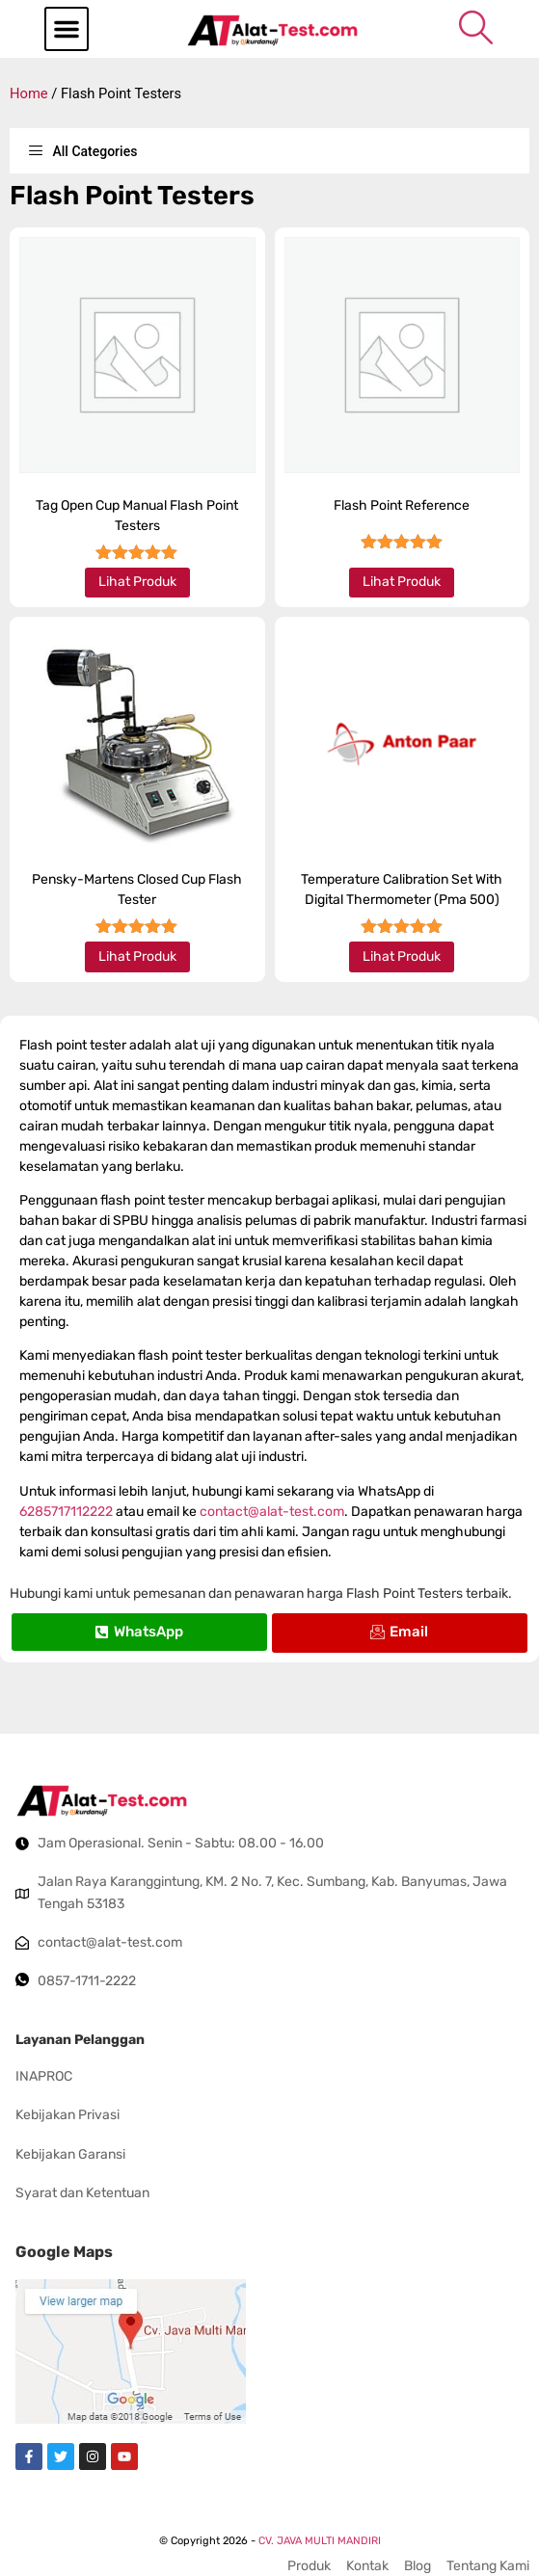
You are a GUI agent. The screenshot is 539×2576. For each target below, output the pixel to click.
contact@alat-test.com (272, 1511)
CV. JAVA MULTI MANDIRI (319, 2541)
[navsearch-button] (476, 27)
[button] (66, 29)
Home (29, 93)
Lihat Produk (137, 581)
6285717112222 (66, 1511)
